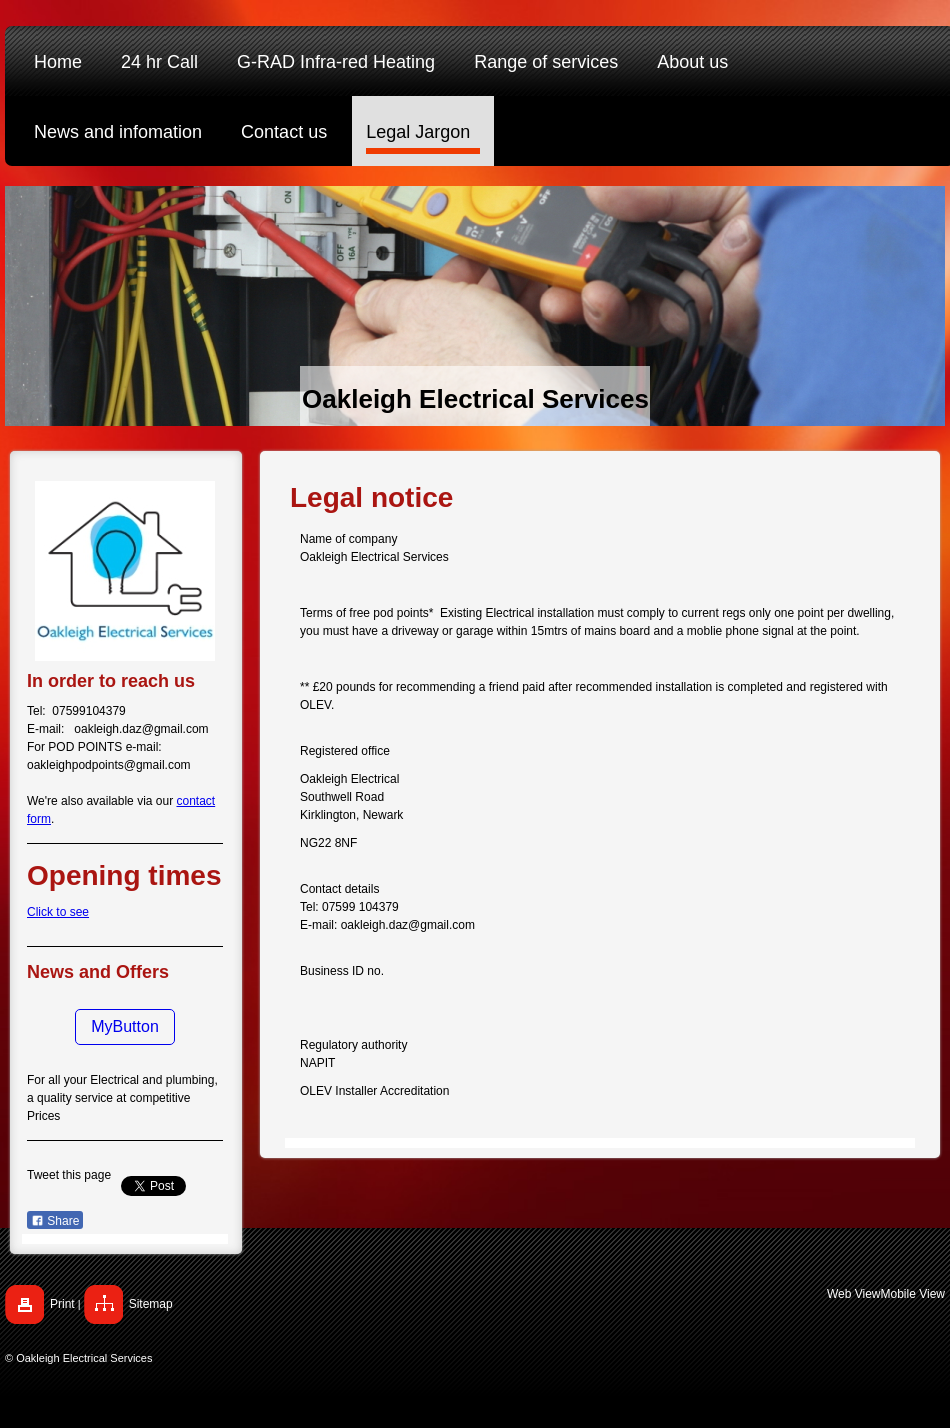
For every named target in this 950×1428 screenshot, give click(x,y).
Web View (854, 1294)
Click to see (58, 912)
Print (62, 1304)
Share (55, 1221)
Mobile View (913, 1294)
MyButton (125, 1026)
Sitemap (151, 1304)
